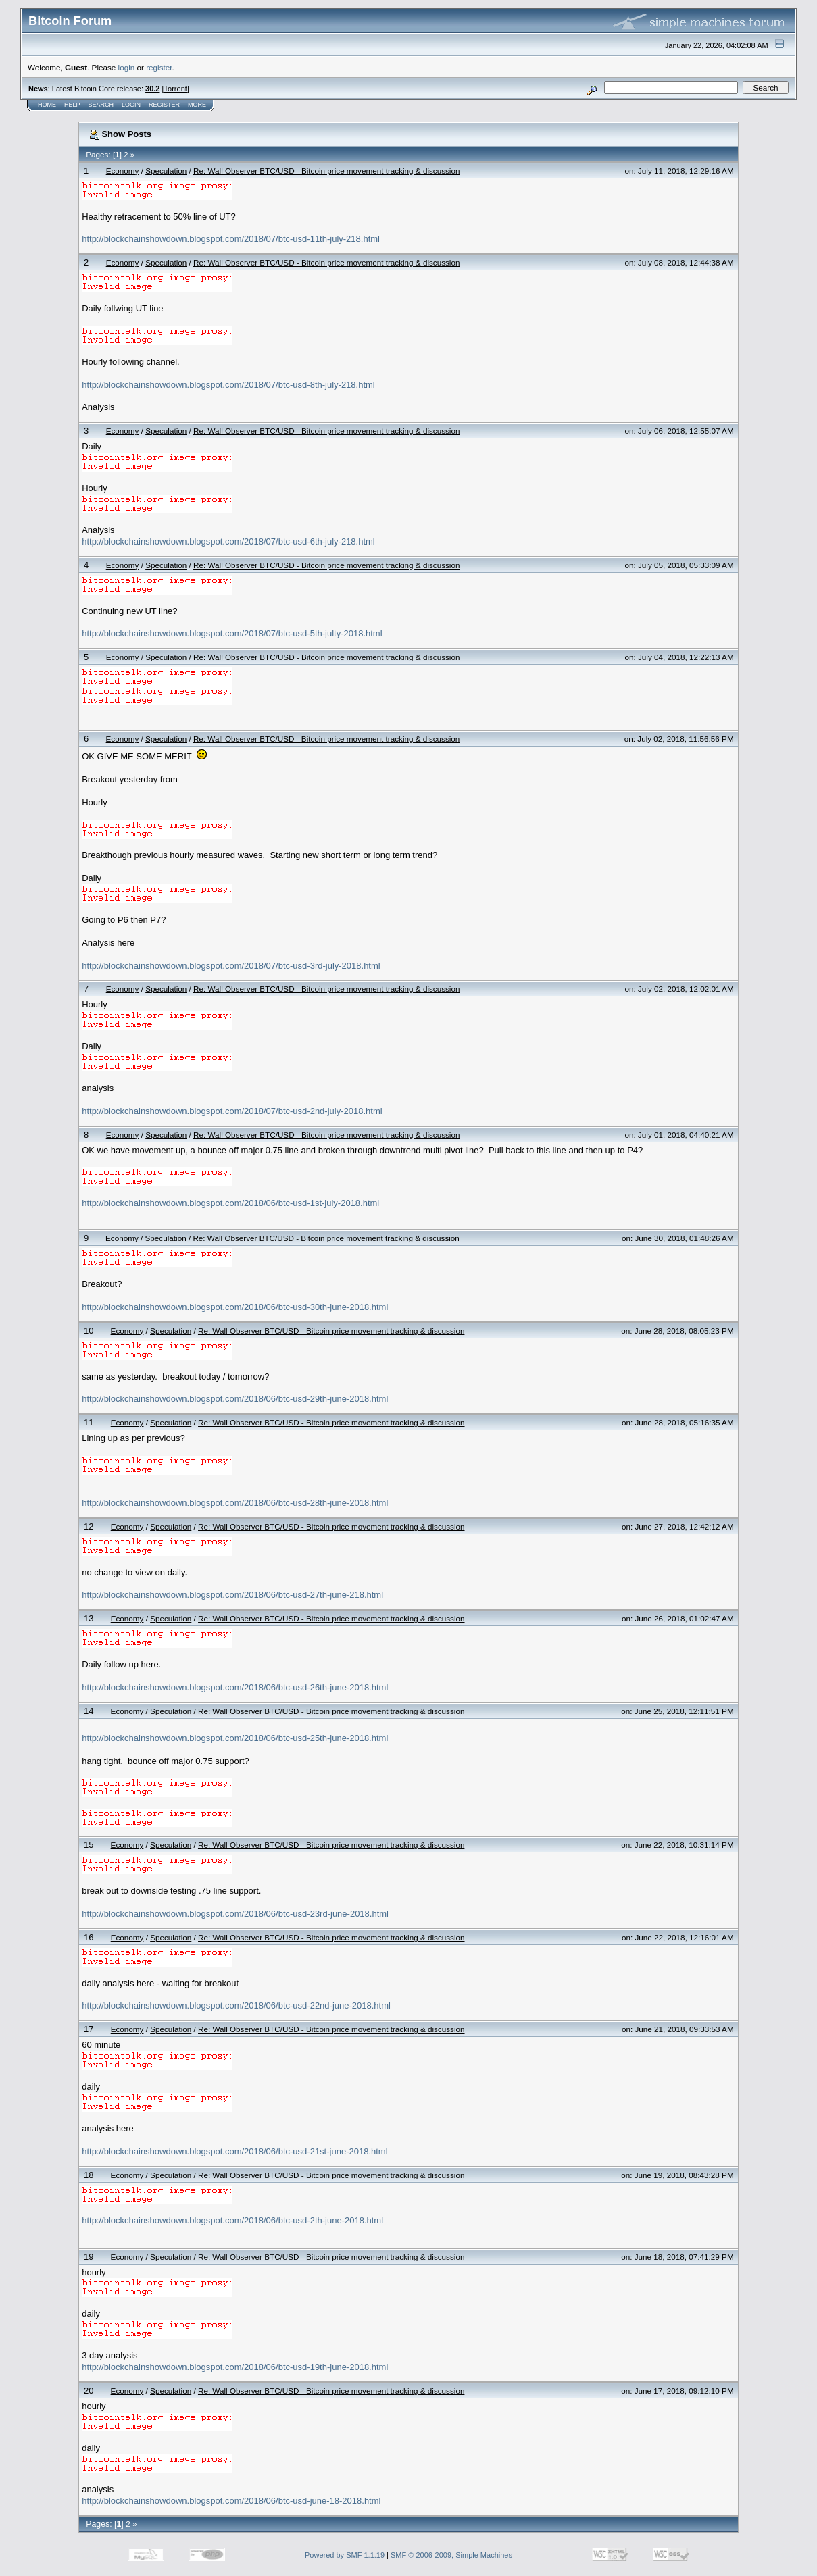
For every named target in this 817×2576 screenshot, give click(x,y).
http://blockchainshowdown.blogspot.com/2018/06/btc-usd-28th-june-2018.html (235, 1503)
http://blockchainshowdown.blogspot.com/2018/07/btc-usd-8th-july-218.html (228, 385)
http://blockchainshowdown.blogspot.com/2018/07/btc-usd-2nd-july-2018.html (232, 1111)
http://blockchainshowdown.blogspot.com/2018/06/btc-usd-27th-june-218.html (232, 1595)
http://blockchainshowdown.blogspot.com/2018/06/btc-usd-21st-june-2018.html (234, 2151)
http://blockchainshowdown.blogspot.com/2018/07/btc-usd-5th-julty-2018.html (232, 633)
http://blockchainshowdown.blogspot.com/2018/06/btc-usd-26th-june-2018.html (235, 1687)
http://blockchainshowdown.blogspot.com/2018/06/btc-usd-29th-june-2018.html (235, 1399)
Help (72, 104)
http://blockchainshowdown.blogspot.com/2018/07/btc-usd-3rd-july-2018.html (231, 966)
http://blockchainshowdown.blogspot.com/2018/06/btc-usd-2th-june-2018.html (232, 2220)
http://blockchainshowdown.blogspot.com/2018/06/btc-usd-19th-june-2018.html (235, 2367)
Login (131, 104)
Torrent (175, 88)
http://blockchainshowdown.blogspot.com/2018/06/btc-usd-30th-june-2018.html (235, 1307)
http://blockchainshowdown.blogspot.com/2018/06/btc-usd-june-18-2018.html (231, 2501)
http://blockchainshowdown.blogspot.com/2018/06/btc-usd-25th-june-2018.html (235, 1738)
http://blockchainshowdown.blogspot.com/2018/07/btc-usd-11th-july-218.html (231, 239)
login (126, 67)
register (159, 67)
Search (101, 104)
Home (47, 104)
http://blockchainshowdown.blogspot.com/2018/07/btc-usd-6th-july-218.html (228, 541)
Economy (122, 170)
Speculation (166, 170)
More (197, 104)
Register (164, 104)
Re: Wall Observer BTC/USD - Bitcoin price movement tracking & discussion (326, 170)
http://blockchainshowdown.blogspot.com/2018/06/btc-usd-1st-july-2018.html (230, 1203)
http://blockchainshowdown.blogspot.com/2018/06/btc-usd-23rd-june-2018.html (235, 1914)
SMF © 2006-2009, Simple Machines (451, 2555)
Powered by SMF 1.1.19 (345, 2555)
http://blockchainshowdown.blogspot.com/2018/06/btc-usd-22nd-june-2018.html (236, 2005)
